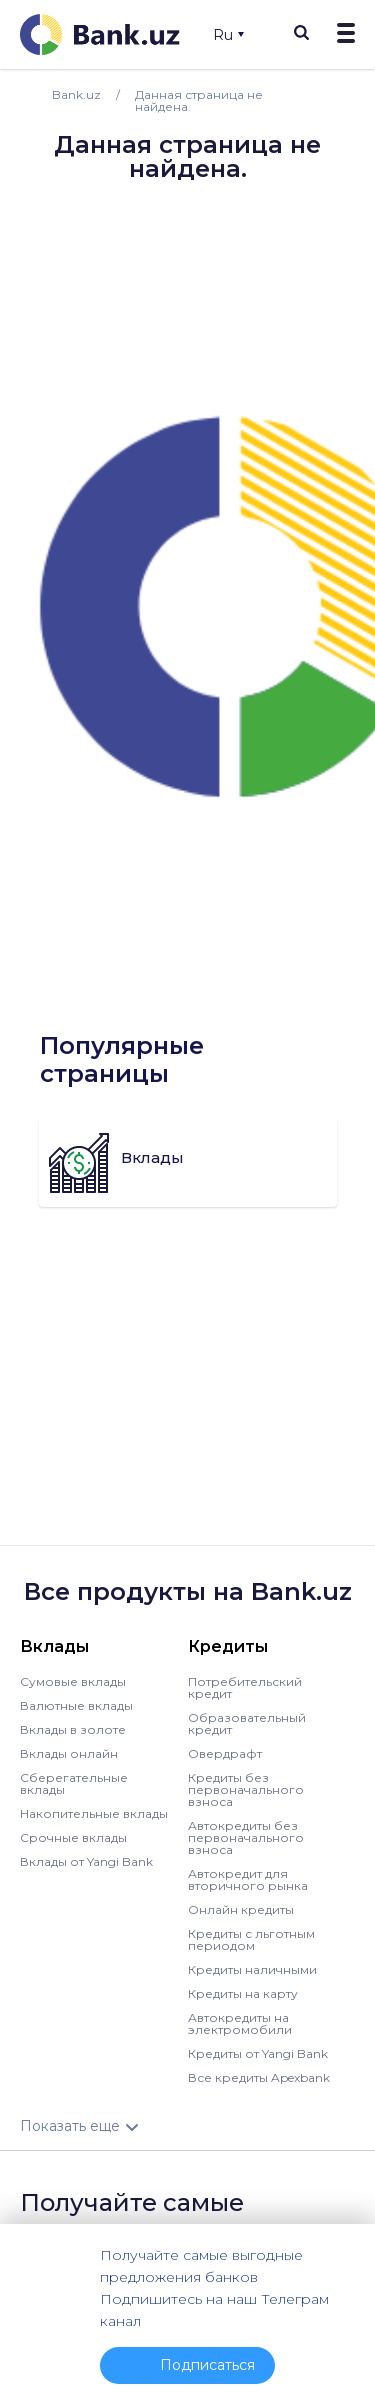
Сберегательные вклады (74, 1783)
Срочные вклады (73, 1837)
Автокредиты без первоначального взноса (246, 1837)
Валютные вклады (76, 1705)
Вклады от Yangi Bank (86, 1861)
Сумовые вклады (73, 1681)
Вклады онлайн (69, 1753)
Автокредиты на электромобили (240, 2023)
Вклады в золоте (73, 1729)
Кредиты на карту (243, 1993)
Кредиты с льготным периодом (251, 1939)
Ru (228, 35)
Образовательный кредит (247, 1723)
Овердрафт (225, 1753)
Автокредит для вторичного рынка (248, 1879)
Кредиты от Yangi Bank (258, 2053)
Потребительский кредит (245, 1687)
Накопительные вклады (94, 1813)
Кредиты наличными (252, 1969)
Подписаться (207, 2365)
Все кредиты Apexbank (259, 2077)
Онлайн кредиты (241, 1909)
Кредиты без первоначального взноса (246, 1789)
